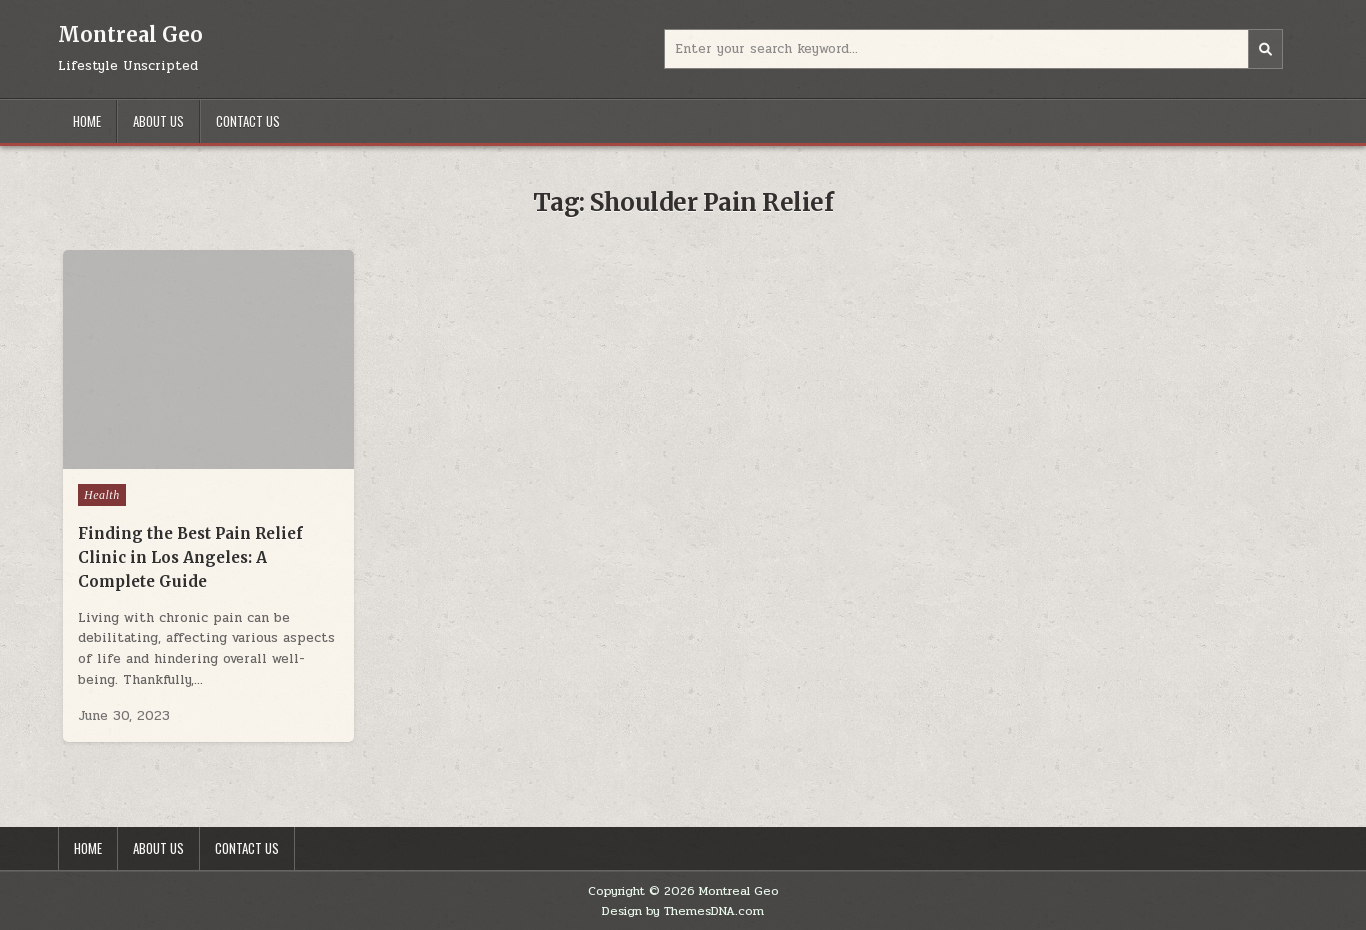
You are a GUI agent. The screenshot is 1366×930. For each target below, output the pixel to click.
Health (102, 495)
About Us (158, 121)
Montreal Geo (130, 34)
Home (87, 121)
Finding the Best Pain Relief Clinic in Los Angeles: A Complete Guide (190, 557)
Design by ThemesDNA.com (683, 911)
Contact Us (248, 121)
